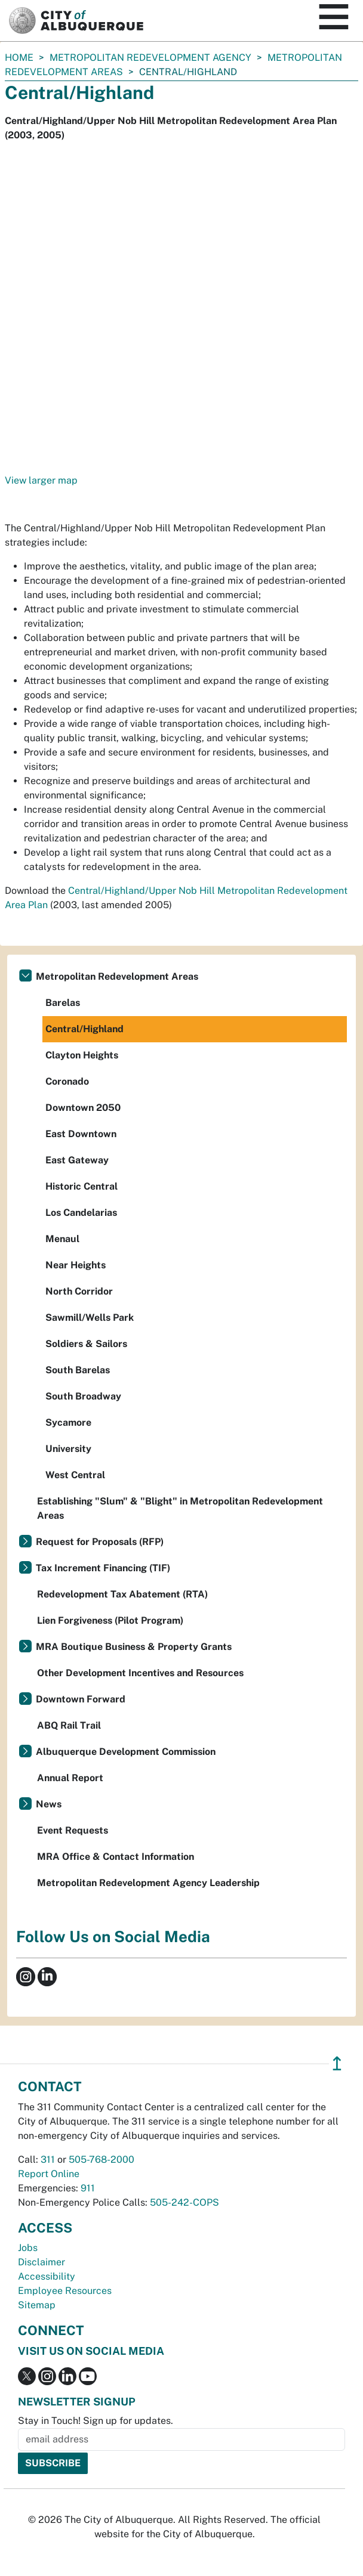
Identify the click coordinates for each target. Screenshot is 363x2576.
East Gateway (77, 1160)
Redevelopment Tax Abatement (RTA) (122, 1594)
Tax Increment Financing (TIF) (103, 1568)
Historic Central (81, 1186)
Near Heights (75, 1265)
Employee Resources (65, 2290)
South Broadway (83, 1396)
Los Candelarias (81, 1212)
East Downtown (80, 1134)
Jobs (28, 2247)
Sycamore (68, 1422)
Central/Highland (84, 1029)
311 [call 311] (48, 2159)
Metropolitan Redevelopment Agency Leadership (148, 1882)
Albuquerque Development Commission (126, 1751)
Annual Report (70, 1778)
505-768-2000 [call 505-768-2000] (101, 2159)
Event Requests (72, 1830)
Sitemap (37, 2305)
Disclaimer (41, 2262)
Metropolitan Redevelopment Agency (150, 57)
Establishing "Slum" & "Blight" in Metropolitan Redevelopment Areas (180, 1508)
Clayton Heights (81, 1055)
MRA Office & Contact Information (115, 1856)
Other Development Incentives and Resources (140, 1673)
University (68, 1448)
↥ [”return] (337, 2063)
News (48, 1804)
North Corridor (79, 1291)
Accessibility (46, 2276)
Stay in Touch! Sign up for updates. (95, 2420)
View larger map (41, 480)
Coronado (67, 1081)
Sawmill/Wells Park (89, 1317)
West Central (75, 1475)
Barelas (62, 1002)
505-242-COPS (184, 2202)
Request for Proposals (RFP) (100, 1541)
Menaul (62, 1238)
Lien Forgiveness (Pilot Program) (110, 1620)
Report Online (48, 2173)
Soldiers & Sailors (86, 1343)
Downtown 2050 (83, 1107)
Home (19, 57)
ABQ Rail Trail (69, 1725)
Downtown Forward (80, 1699)
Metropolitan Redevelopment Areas (117, 976)
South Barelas (77, 1370)
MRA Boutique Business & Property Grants (134, 1646)
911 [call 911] (88, 2188)
